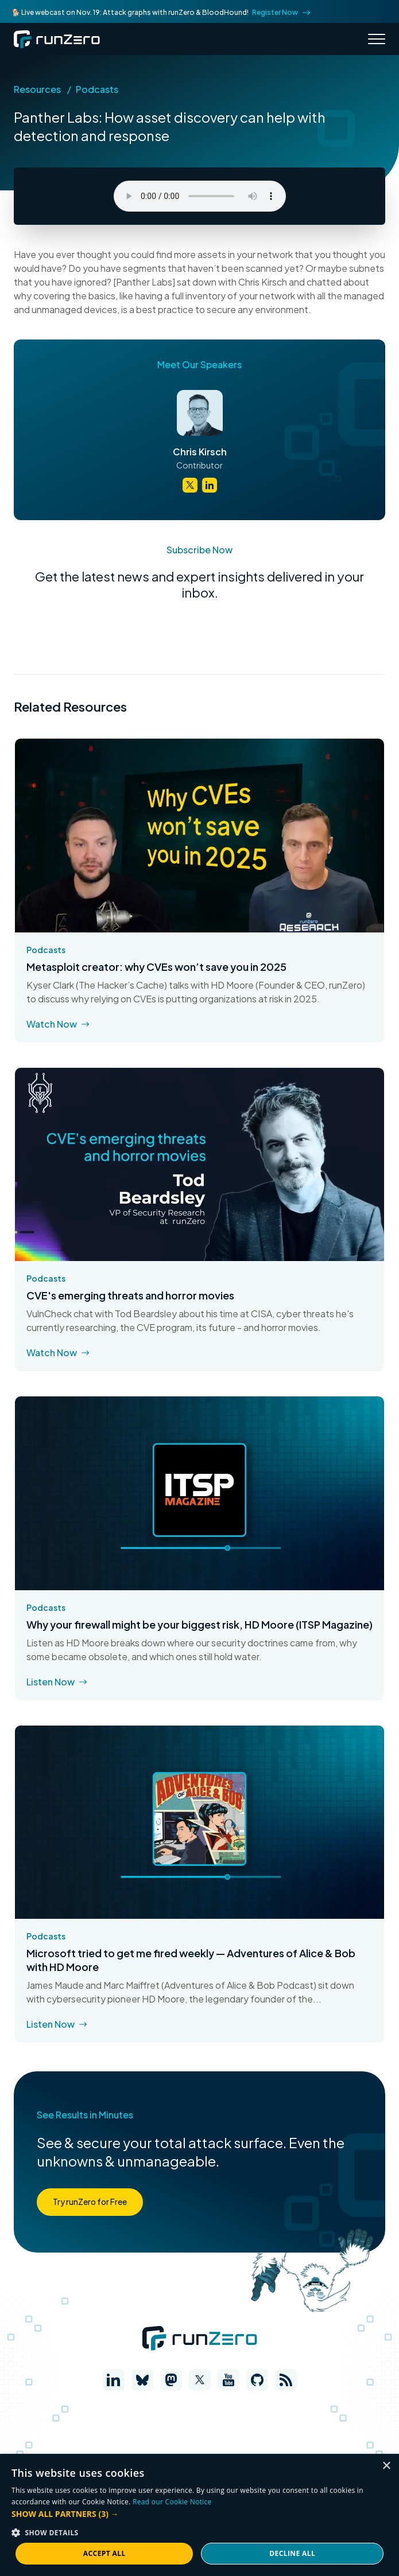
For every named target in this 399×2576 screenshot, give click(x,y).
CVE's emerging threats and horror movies (130, 1295)
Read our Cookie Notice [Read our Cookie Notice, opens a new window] (172, 2502)
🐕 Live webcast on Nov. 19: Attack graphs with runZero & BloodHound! (160, 12)
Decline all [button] (292, 2553)
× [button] (386, 2466)
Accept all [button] (104, 2553)
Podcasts (97, 89)
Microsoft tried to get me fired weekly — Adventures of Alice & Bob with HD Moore (190, 1959)
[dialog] (199, 2515)
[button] (199, 2514)
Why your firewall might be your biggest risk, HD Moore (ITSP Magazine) (199, 1624)
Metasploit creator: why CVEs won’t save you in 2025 (156, 966)
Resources (37, 89)
